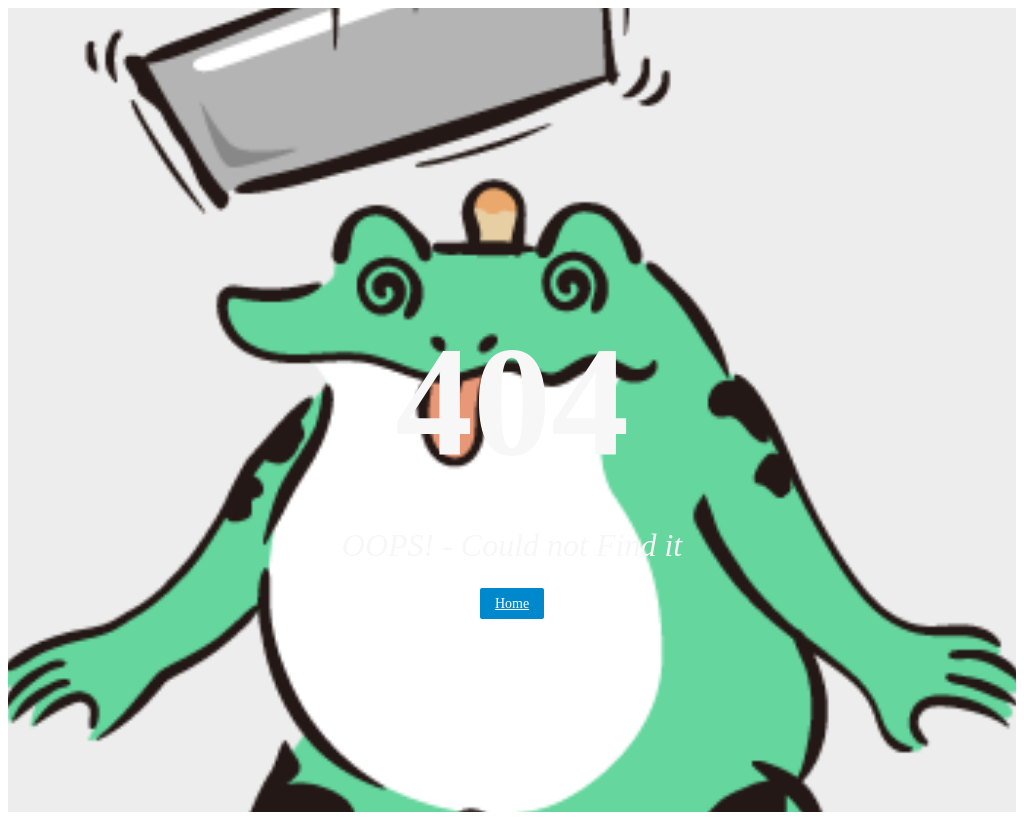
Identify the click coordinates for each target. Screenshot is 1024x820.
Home (512, 603)
